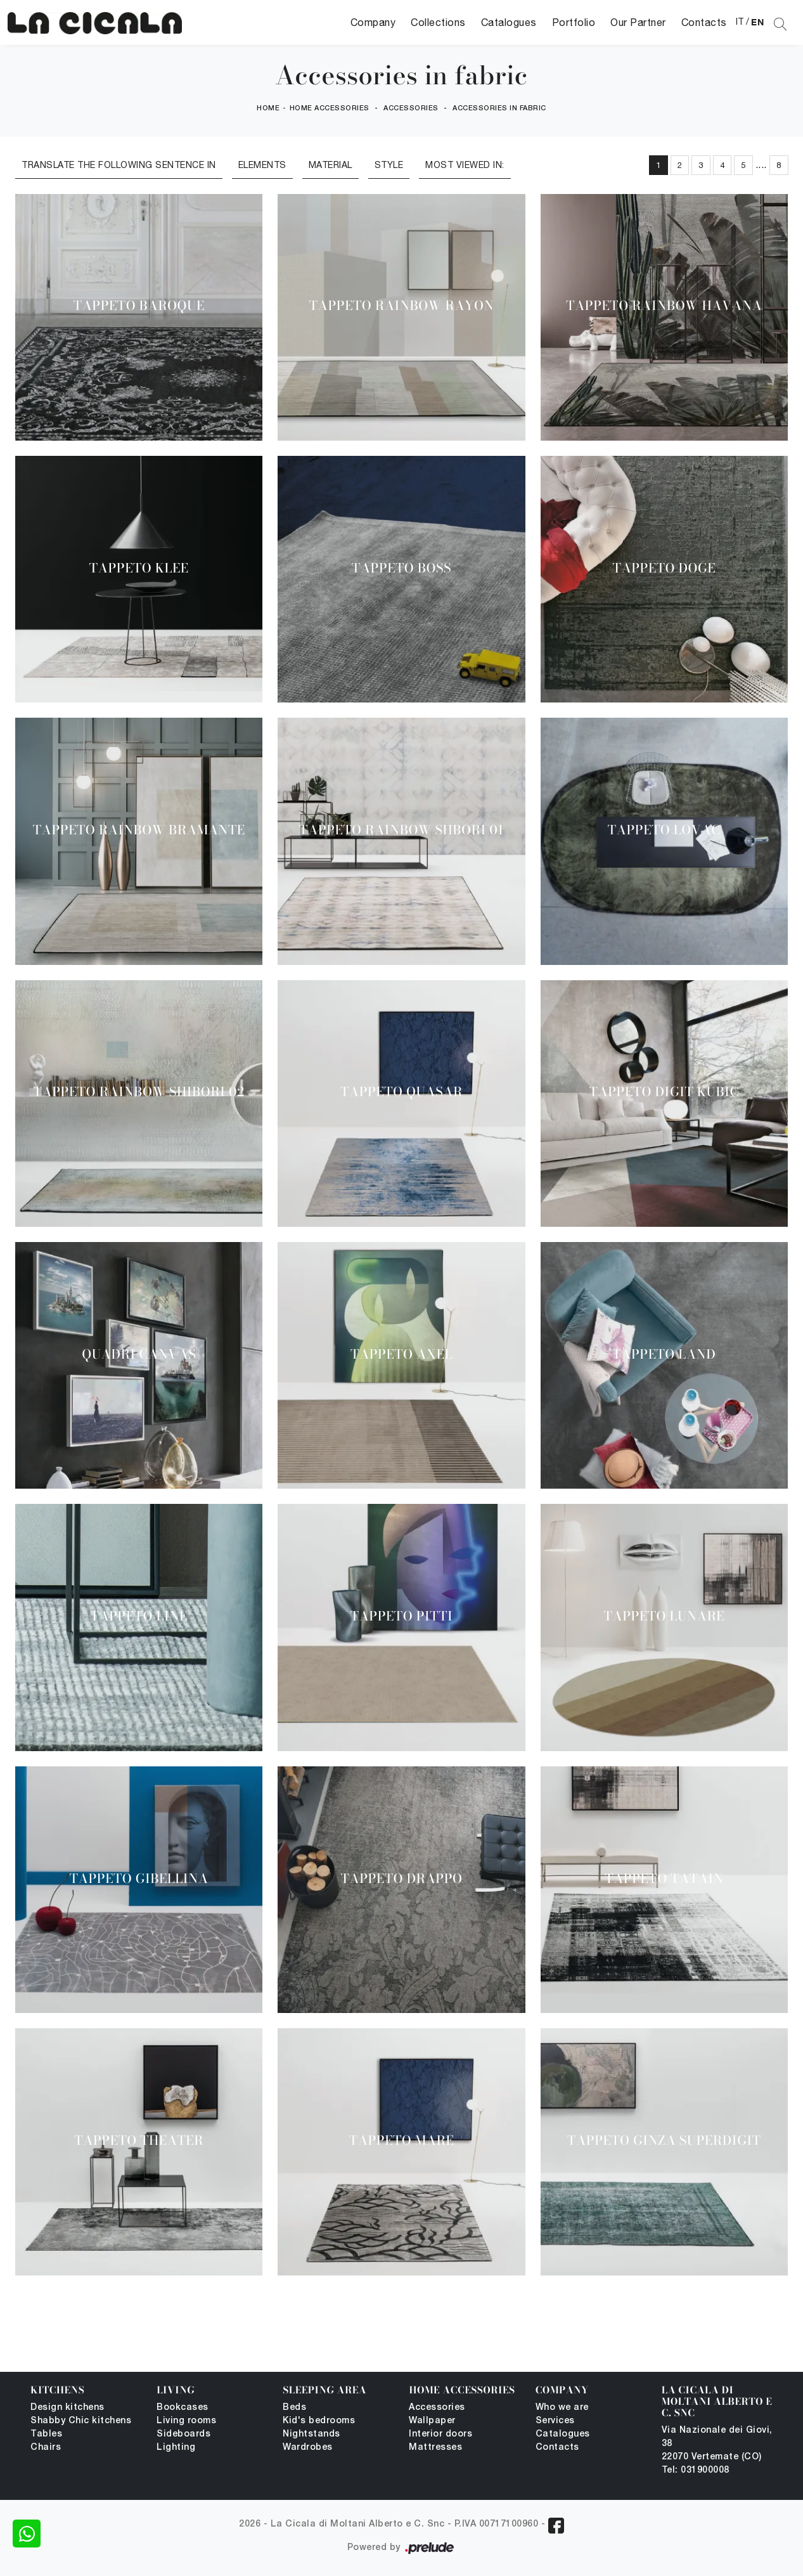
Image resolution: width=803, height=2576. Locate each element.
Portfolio (574, 22)
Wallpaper (432, 2421)
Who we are (562, 2408)
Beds (294, 2408)
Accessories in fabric (499, 108)
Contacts (704, 22)
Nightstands (311, 2434)
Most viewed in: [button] (464, 165)
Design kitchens (67, 2408)
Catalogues (509, 22)
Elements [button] (262, 165)
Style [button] (389, 165)
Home (268, 108)
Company (373, 22)
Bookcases (183, 2408)
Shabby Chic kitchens (80, 2421)
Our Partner (638, 22)
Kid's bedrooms (319, 2421)
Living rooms (186, 2421)
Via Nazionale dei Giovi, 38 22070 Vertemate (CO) (717, 2443)
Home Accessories (329, 108)
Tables (46, 2434)
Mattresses (435, 2447)
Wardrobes (308, 2447)
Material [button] (330, 165)
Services (555, 2421)
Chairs (45, 2447)
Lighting (176, 2447)
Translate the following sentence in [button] (119, 165)
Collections (438, 22)
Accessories (411, 108)
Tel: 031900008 (695, 2470)
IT (740, 21)
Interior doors (440, 2434)
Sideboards (183, 2434)
